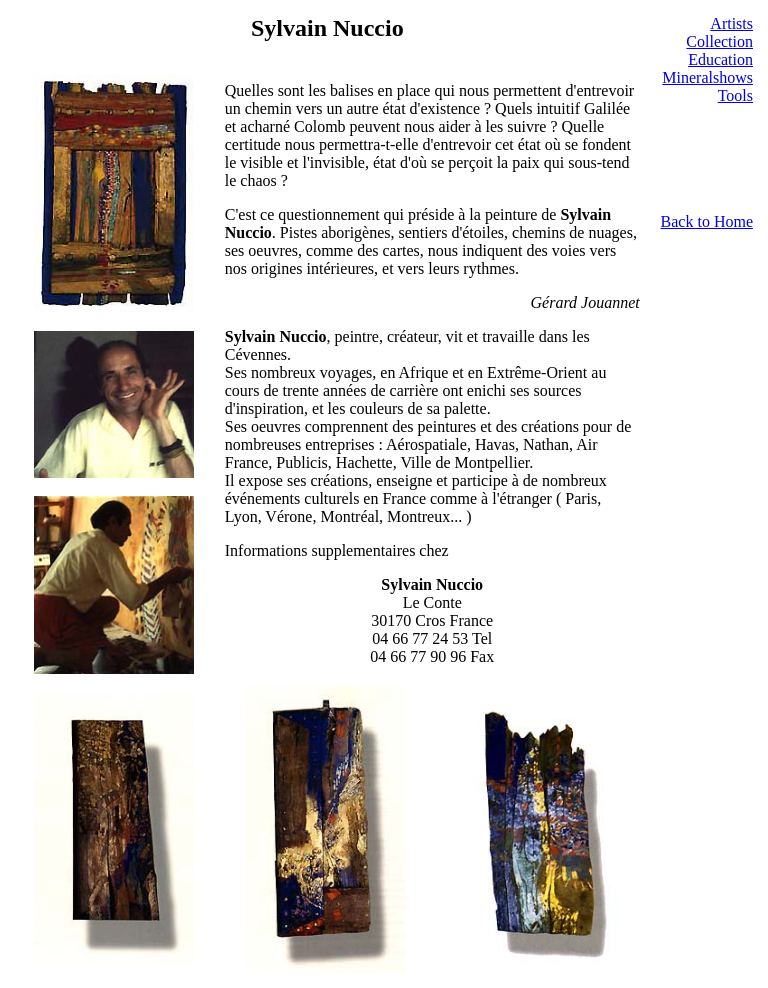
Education (720, 59)
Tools (735, 95)
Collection (719, 41)
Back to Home (707, 221)
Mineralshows (707, 77)
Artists (731, 23)
